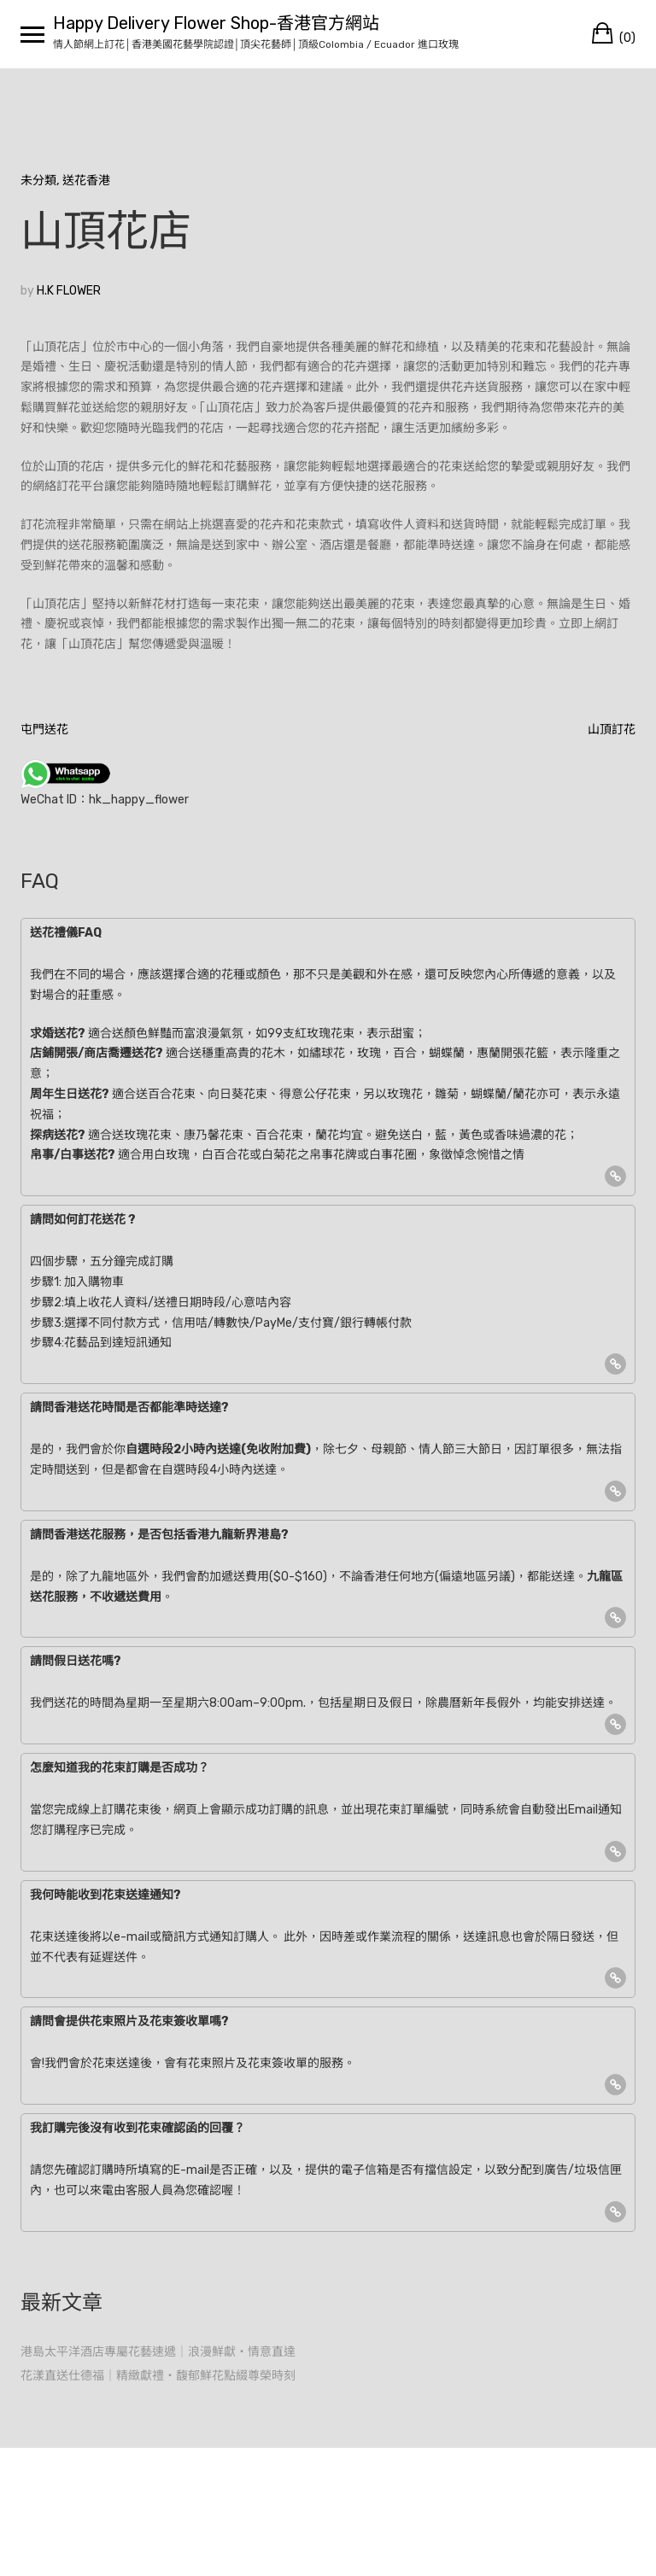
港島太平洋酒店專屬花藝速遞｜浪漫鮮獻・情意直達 (158, 2352)
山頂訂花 (612, 729)
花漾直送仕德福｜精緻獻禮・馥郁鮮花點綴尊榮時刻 (158, 2376)
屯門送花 (44, 729)
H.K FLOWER (69, 290)
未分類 (38, 180)
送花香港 (86, 180)
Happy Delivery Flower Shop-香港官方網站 (216, 23)
